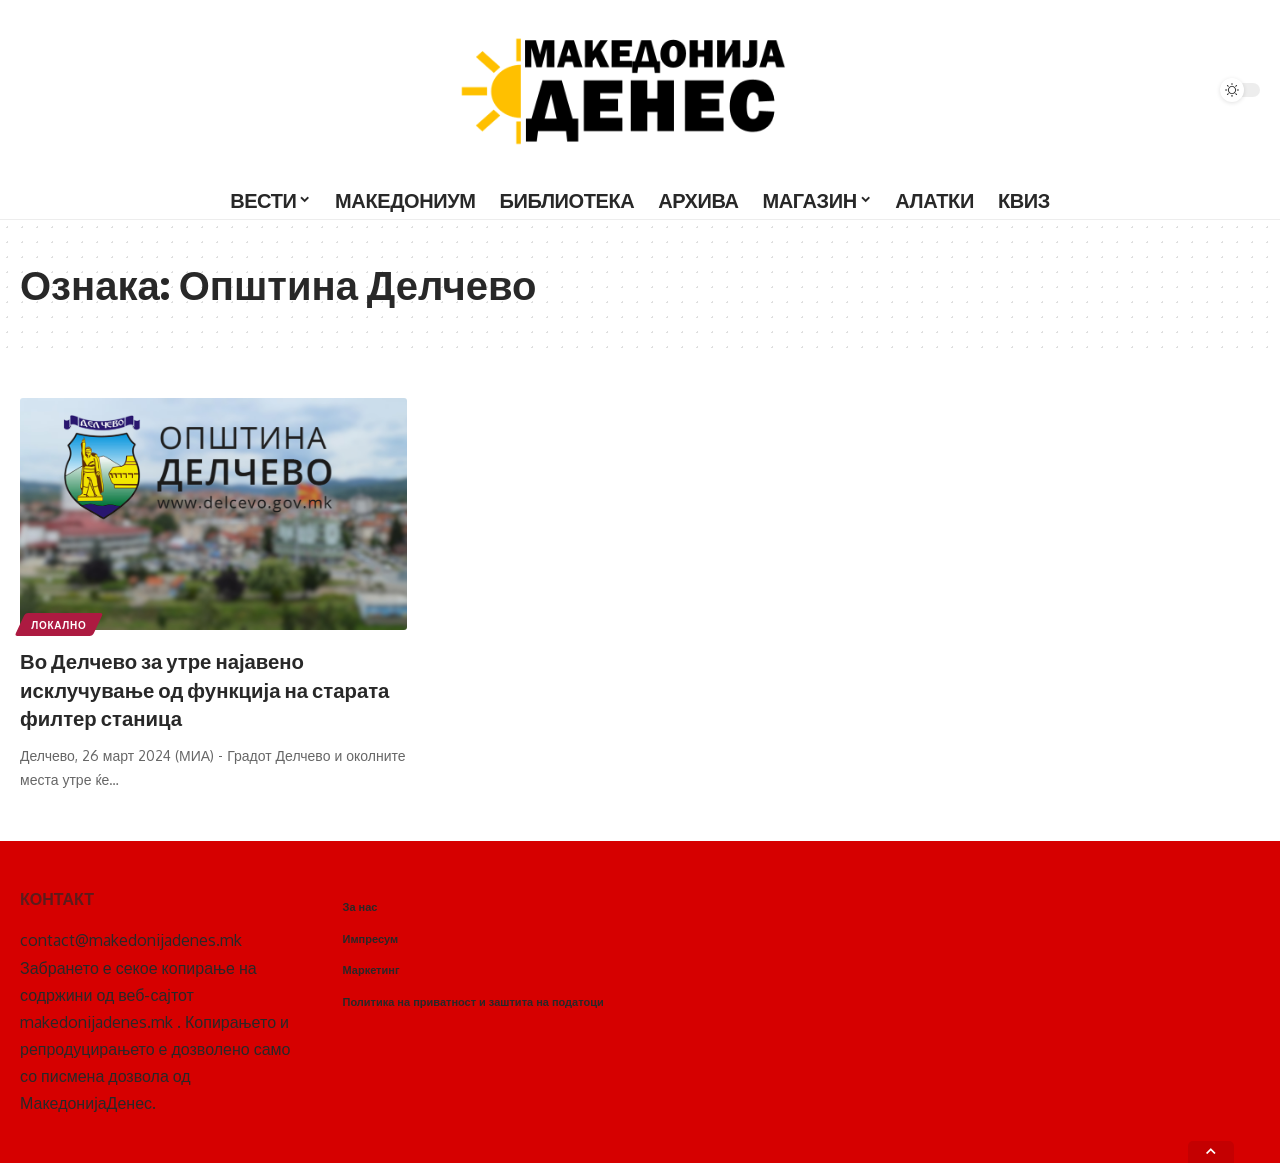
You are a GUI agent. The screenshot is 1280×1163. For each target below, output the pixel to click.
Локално (59, 624)
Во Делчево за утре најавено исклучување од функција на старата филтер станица (177, 688)
